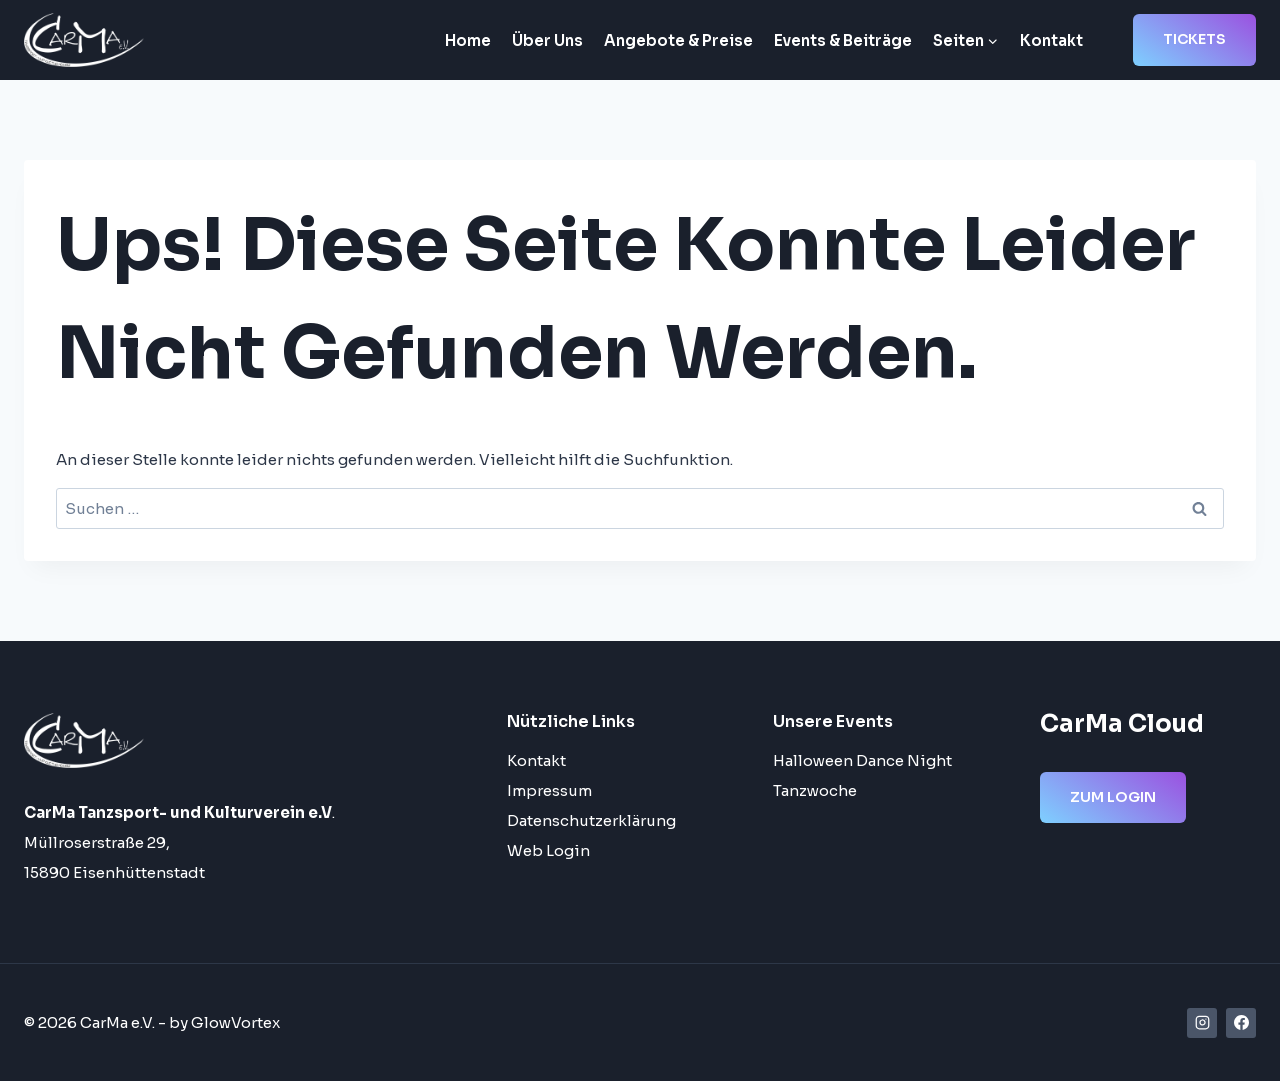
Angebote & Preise (678, 40)
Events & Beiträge (843, 40)
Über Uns (547, 40)
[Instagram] (1202, 1023)
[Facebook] (1241, 1023)
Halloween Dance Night (862, 760)
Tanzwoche (815, 790)
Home (468, 40)
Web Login (548, 850)
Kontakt (1051, 40)
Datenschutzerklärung (591, 820)
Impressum (549, 790)
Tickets (1194, 39)
